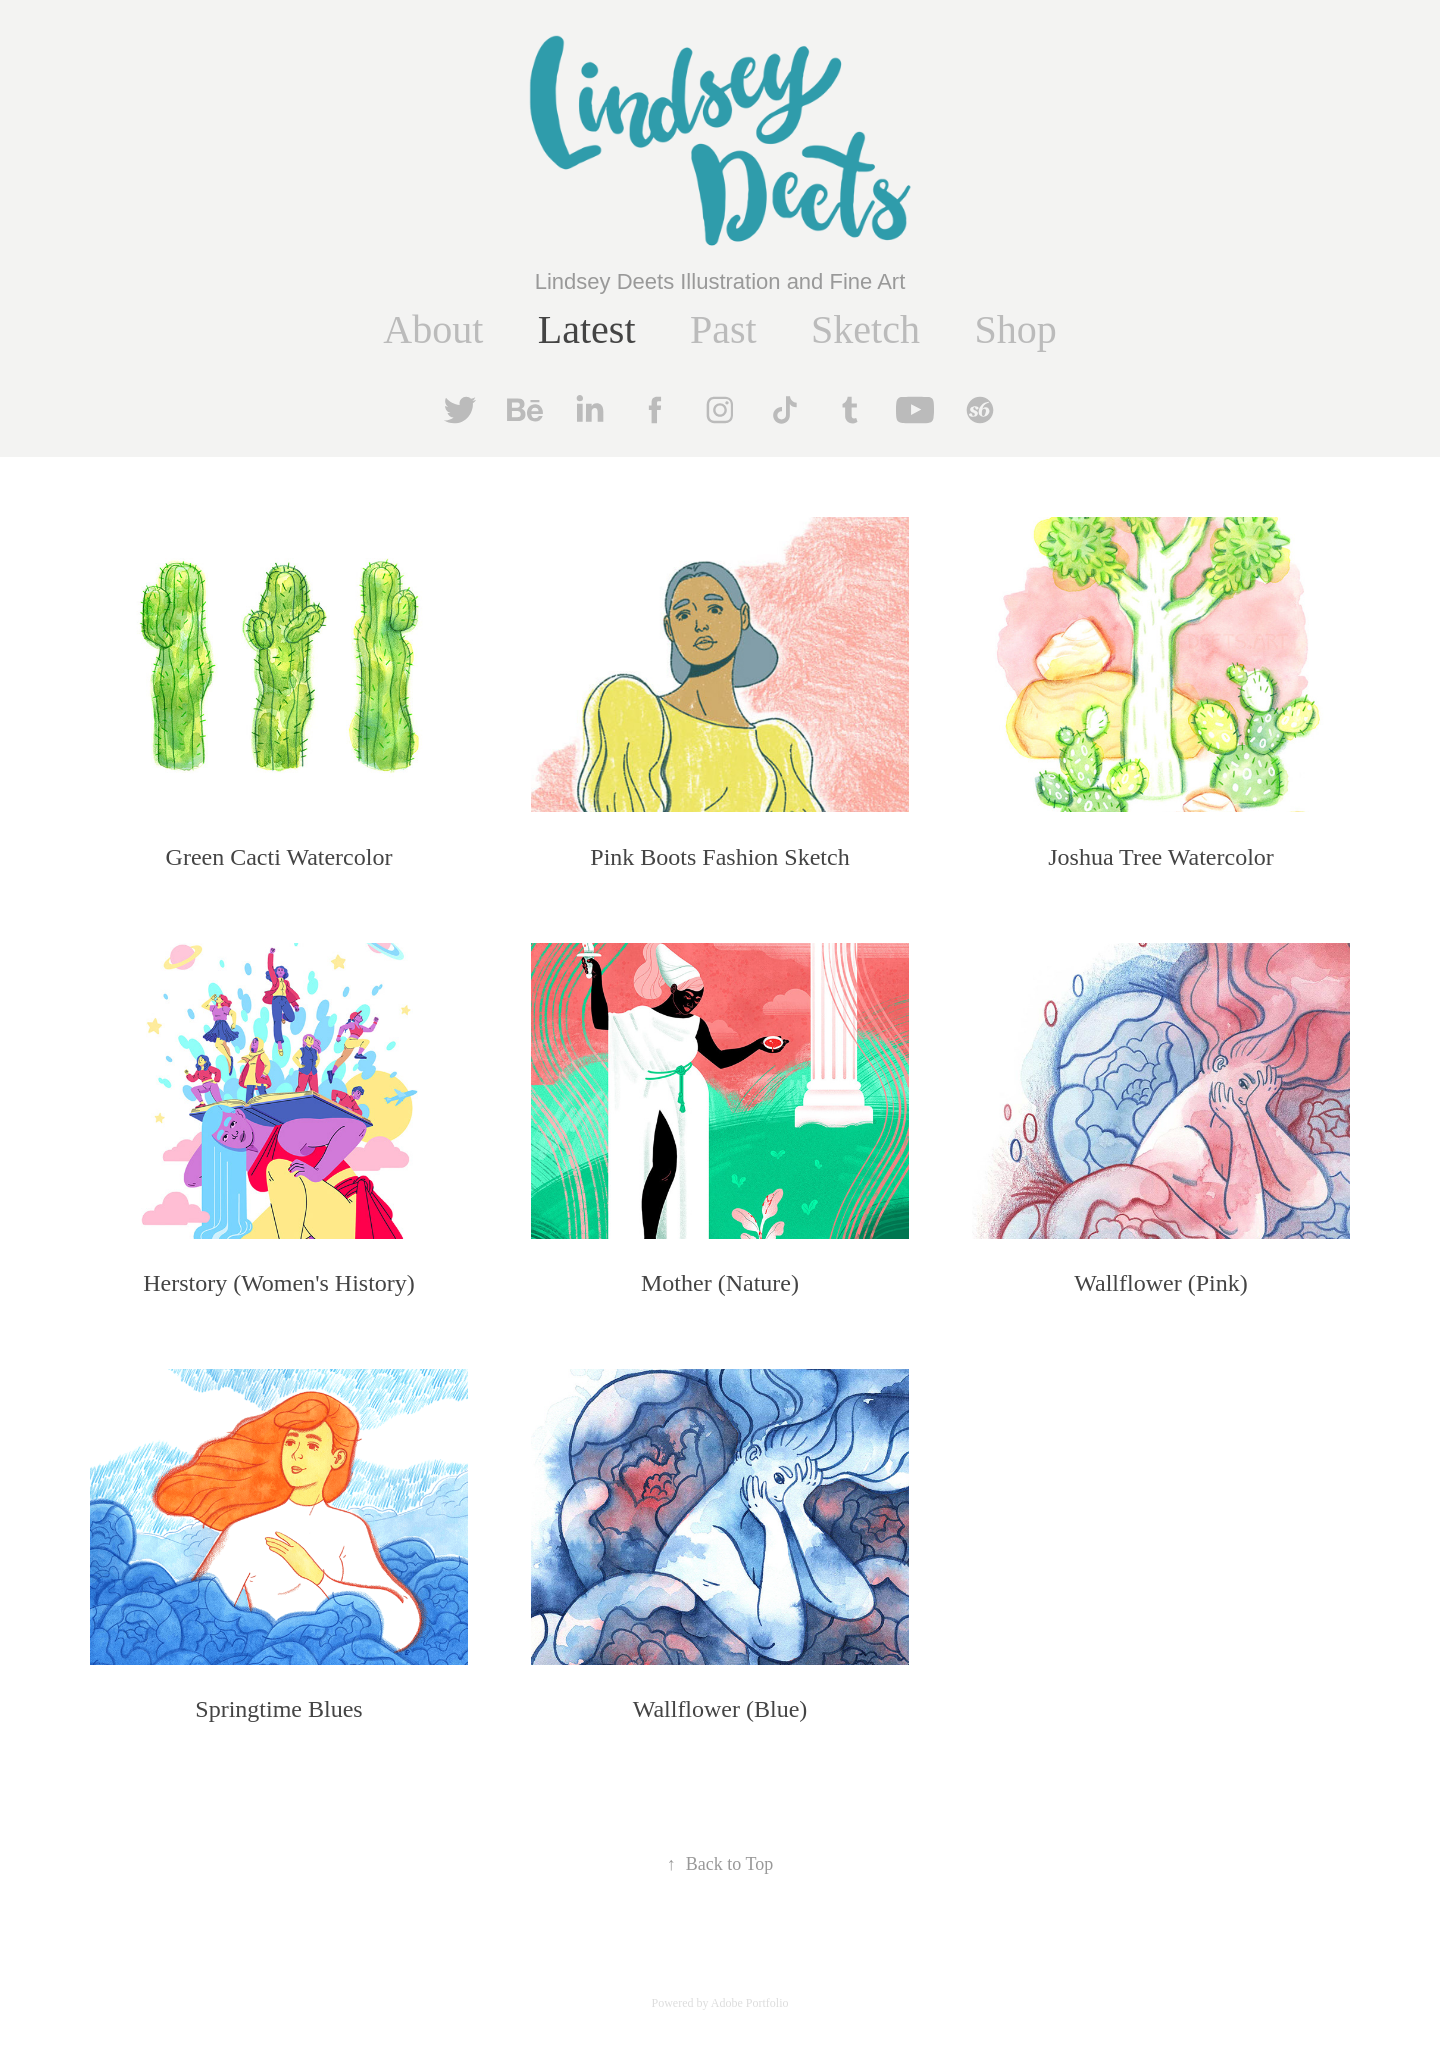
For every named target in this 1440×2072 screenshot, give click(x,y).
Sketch (865, 329)
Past (723, 329)
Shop (1015, 329)
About (433, 329)
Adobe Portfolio (750, 2003)
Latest (587, 329)
